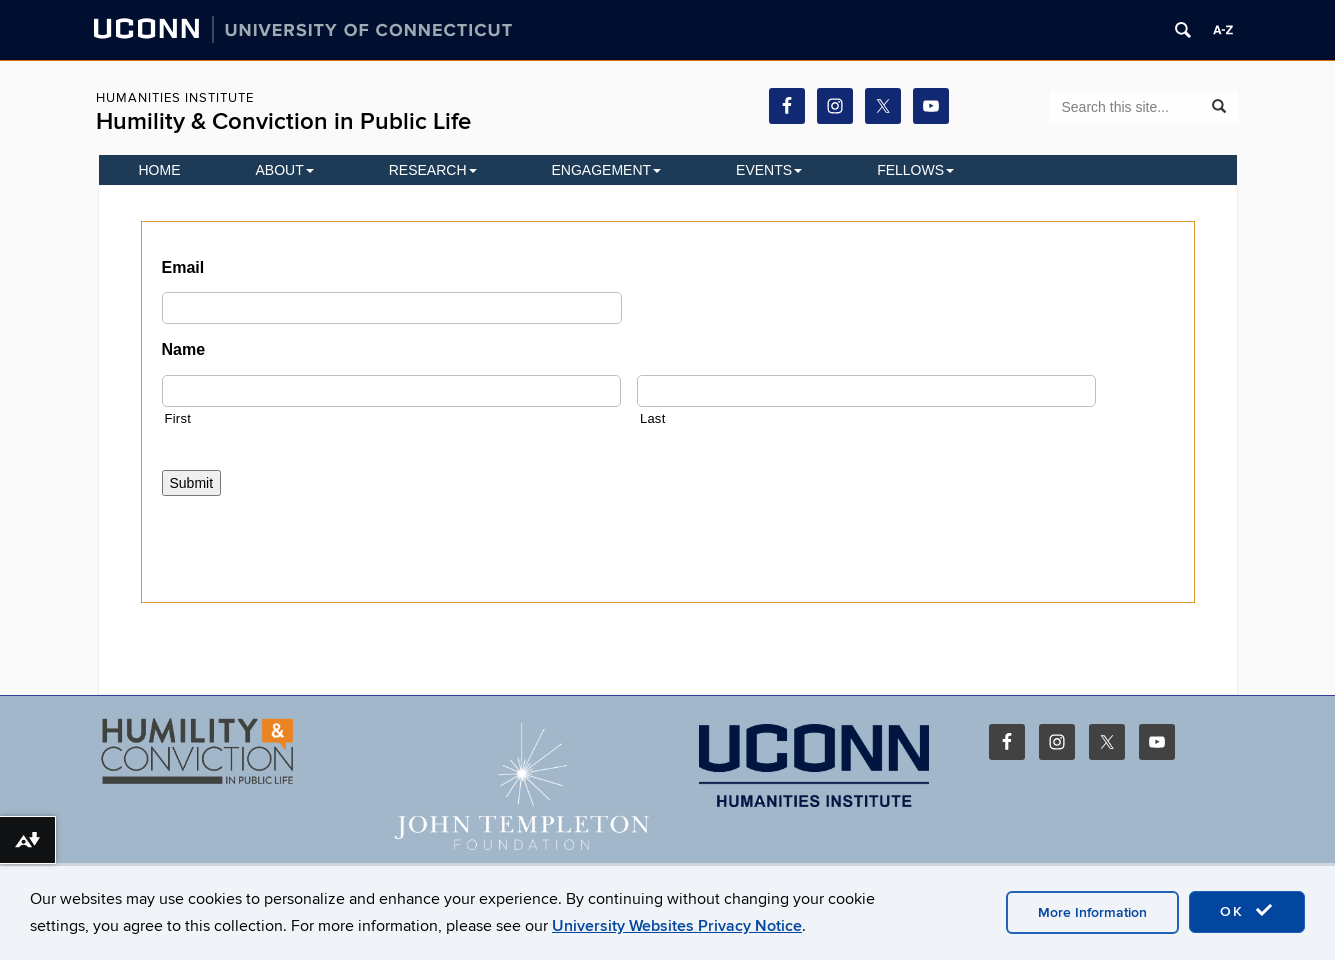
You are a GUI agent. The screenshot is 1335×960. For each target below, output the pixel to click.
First (178, 418)
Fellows (915, 170)
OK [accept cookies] (1247, 911)
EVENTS (769, 170)
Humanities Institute (175, 98)
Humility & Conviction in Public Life (283, 121)
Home (160, 170)
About (285, 170)
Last (653, 418)
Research (433, 170)
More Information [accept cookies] (1092, 912)
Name (184, 349)
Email (183, 267)
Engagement (607, 170)
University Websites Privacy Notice (677, 926)
